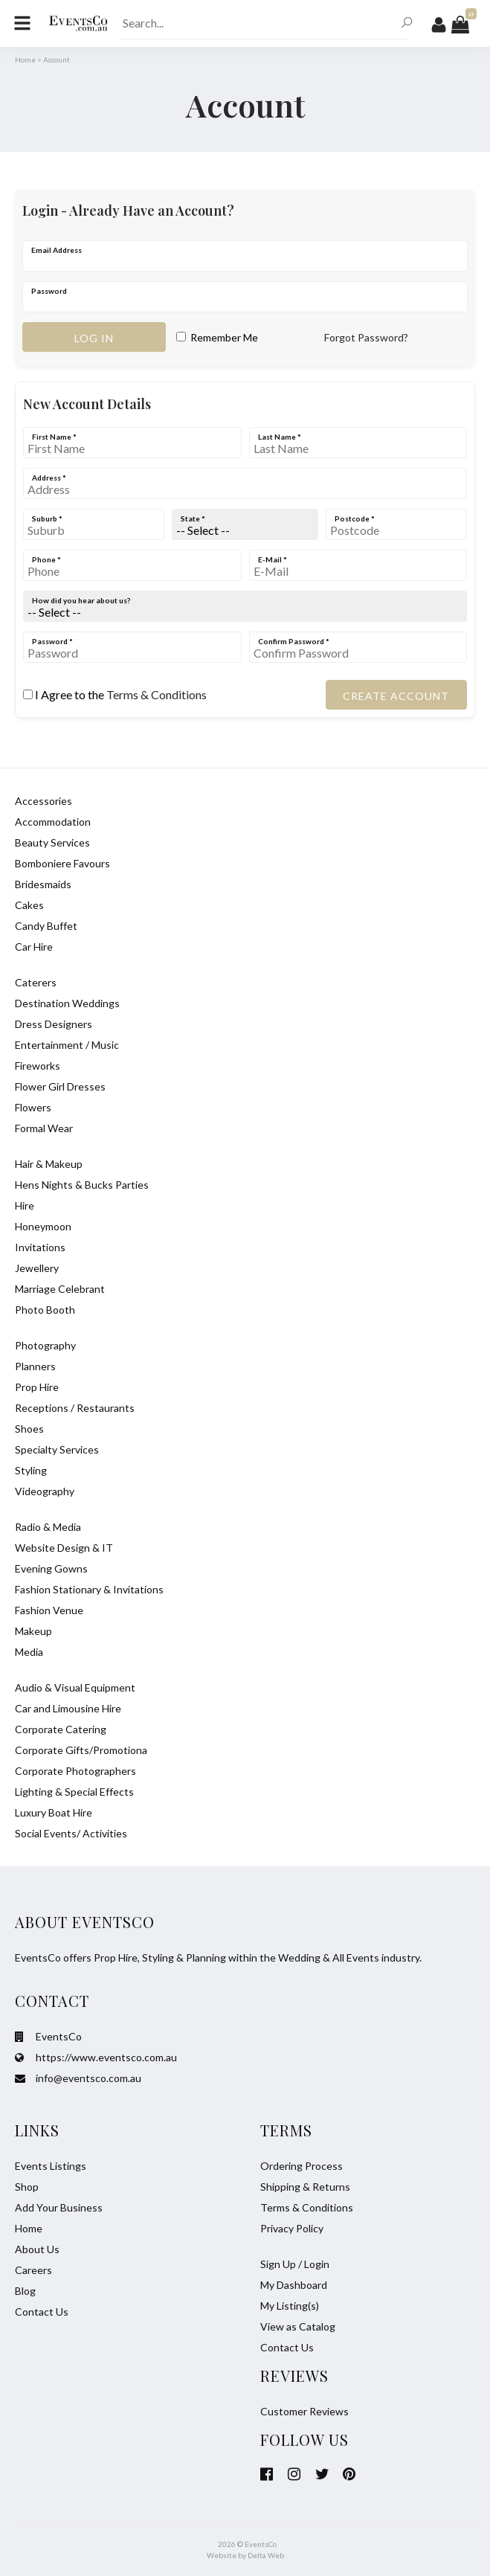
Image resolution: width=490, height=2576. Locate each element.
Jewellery (37, 1268)
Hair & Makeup (49, 1163)
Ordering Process (301, 2165)
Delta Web (266, 2555)
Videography (44, 1491)
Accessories (43, 800)
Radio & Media (48, 1526)
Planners (35, 1366)
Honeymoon (43, 1226)
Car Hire (34, 946)
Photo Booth (45, 1309)
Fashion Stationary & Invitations (89, 1589)
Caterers (36, 982)
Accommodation (53, 821)
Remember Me (217, 337)
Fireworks (37, 1065)
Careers (33, 2270)
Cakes (29, 905)
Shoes (29, 1428)
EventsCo (48, 2036)
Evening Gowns (51, 1568)
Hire (24, 1205)
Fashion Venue (49, 1610)
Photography (45, 1345)
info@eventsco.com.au (78, 2078)
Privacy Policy (291, 2228)
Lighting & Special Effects (74, 1791)
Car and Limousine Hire (68, 1708)
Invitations (40, 1247)
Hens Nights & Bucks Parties (82, 1184)
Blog (25, 2290)
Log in (94, 338)
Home (25, 59)
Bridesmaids (43, 884)
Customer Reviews (304, 2411)
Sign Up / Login (294, 2264)
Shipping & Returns (305, 2186)
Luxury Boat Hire (53, 1812)
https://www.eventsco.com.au (96, 2057)
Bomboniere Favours (62, 863)
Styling (31, 1470)
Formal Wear (44, 1128)
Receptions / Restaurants (75, 1407)
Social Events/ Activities (71, 1833)
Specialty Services (57, 1449)
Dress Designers (53, 1024)
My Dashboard (293, 2284)
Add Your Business (59, 2207)
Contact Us (41, 2311)
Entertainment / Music (67, 1044)
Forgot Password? (366, 337)
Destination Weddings (67, 1003)
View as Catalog (297, 2326)
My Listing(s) (289, 2305)
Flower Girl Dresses (60, 1086)
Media (29, 1651)
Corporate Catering (60, 1729)
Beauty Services (52, 842)
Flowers (33, 1107)
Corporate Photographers (75, 1770)
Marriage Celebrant (60, 1288)
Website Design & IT (64, 1547)
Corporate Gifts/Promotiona (81, 1750)
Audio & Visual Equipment (75, 1687)
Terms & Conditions (156, 694)
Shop (27, 2186)
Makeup (33, 1631)
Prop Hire (37, 1387)
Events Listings (50, 2165)
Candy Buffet (46, 925)
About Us (37, 2249)
